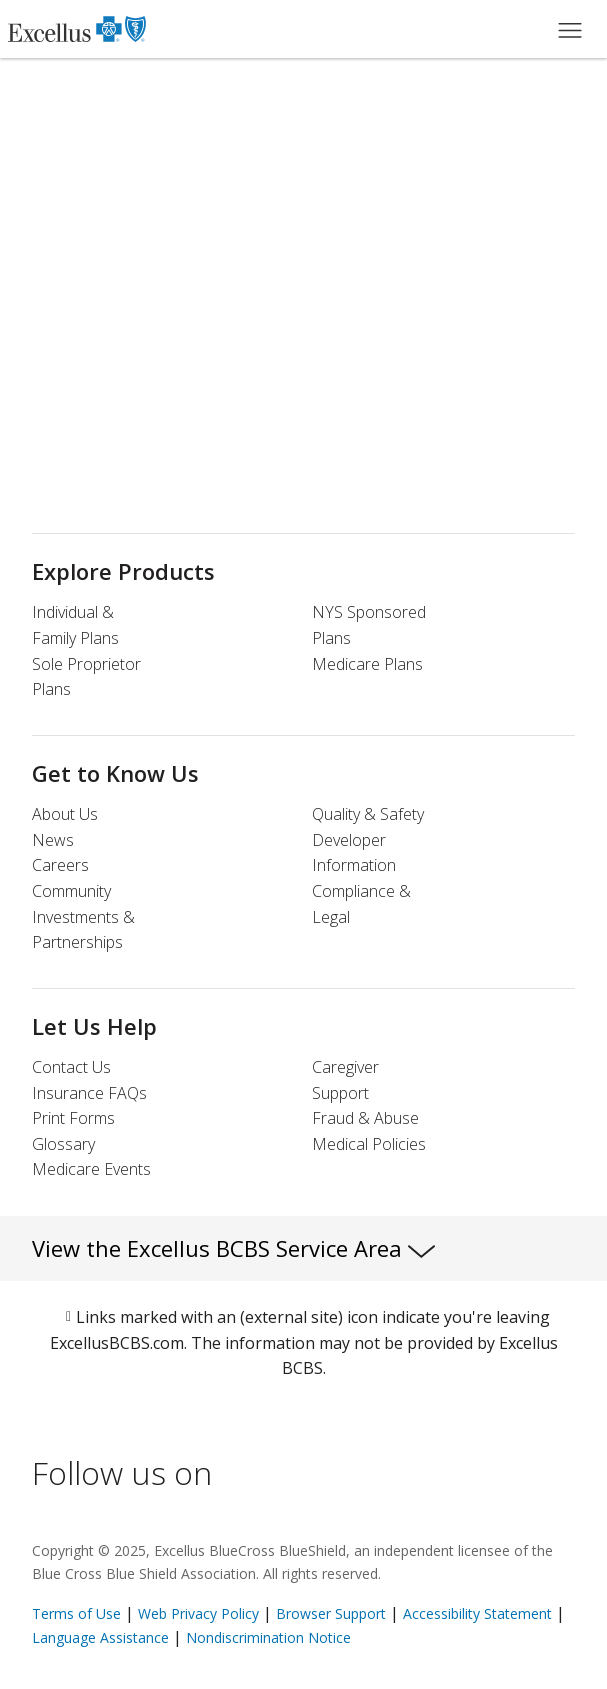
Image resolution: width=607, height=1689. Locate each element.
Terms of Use (76, 1613)
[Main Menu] (570, 29)
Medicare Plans (367, 664)
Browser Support (331, 1613)
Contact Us (71, 1067)
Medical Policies (369, 1144)
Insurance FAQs (89, 1093)
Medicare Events (91, 1169)
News (53, 840)
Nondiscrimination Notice (268, 1637)
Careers (60, 865)
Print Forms (73, 1118)
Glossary (63, 1144)
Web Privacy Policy (198, 1613)
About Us (65, 814)
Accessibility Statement (477, 1613)
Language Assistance (102, 1637)
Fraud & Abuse (365, 1118)
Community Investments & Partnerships (83, 916)
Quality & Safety (368, 814)
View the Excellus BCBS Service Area (233, 1248)
